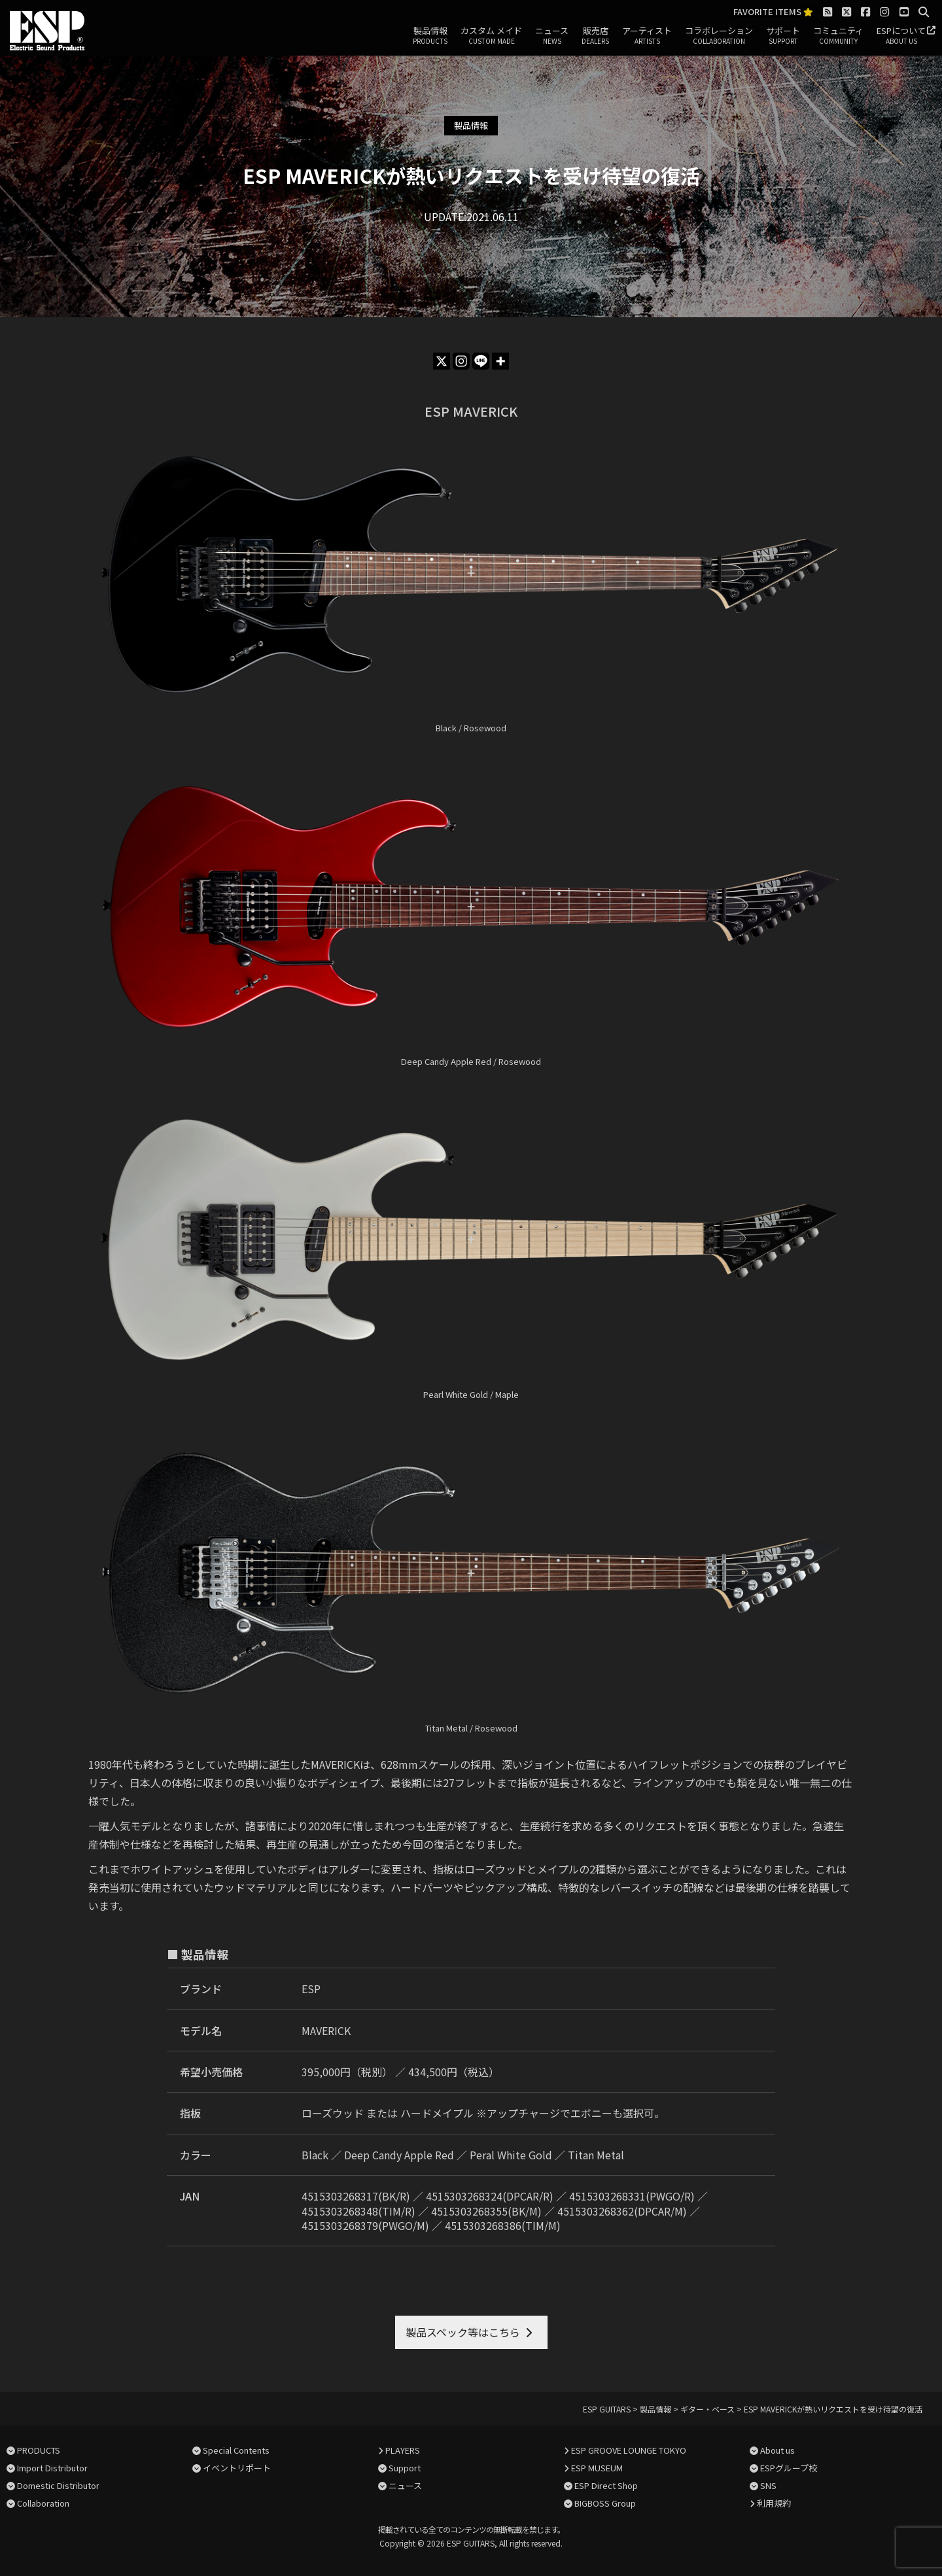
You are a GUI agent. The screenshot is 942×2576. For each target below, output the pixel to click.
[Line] (480, 361)
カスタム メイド (491, 36)
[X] (441, 361)
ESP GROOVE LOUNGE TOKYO (628, 2450)
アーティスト (647, 36)
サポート (783, 36)
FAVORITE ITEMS (773, 12)
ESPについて (901, 36)
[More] (500, 361)
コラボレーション (719, 36)
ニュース (551, 36)
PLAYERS (402, 2450)
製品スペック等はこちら (463, 2332)
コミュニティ (838, 36)
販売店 (595, 36)
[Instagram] (461, 361)
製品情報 (430, 36)
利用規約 (774, 2503)
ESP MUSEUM (597, 2468)
